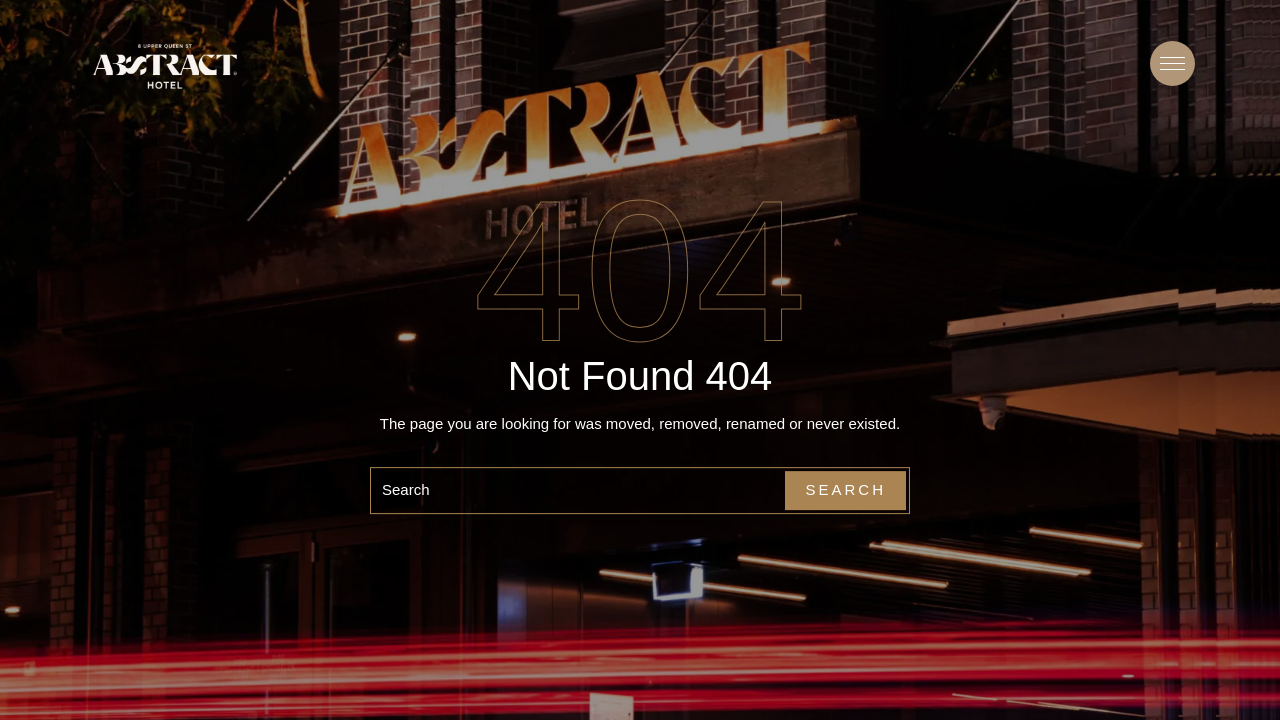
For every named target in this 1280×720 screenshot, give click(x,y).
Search (845, 489)
